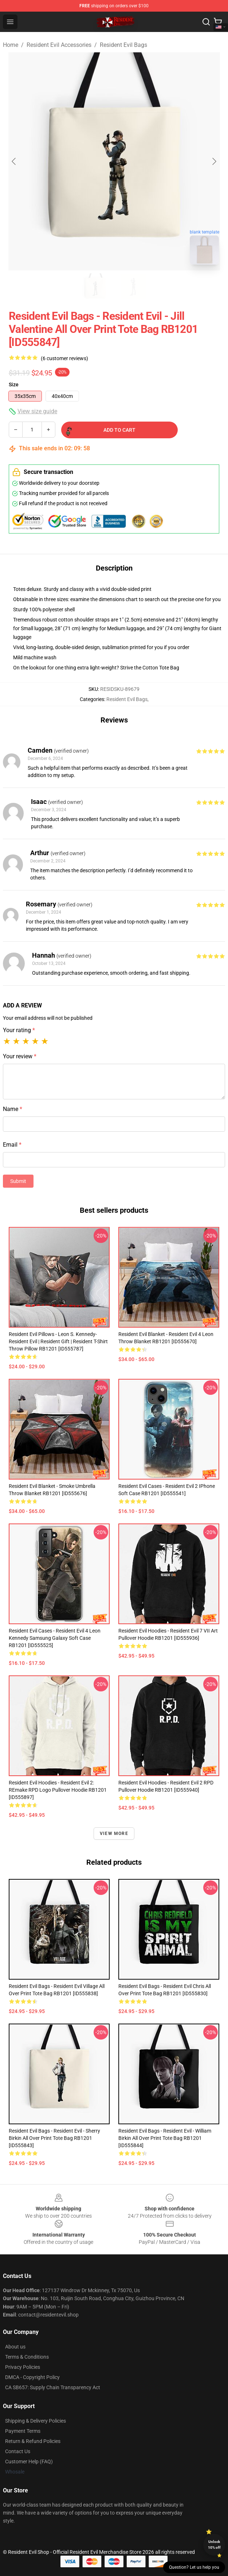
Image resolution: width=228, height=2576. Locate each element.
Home (10, 44)
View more (114, 1833)
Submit (18, 1181)
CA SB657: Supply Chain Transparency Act (52, 2387)
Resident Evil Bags (123, 44)
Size (14, 384)
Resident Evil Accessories (59, 44)
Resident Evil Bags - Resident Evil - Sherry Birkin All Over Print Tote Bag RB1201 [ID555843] (54, 2138)
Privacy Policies (22, 2367)
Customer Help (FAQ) (29, 2461)
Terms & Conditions (27, 2357)
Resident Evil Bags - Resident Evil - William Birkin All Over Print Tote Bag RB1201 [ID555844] (164, 2138)
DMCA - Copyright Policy (32, 2377)
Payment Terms (22, 2431)
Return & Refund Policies (32, 2441)
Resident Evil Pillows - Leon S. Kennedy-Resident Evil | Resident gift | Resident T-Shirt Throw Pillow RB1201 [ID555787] (58, 1341)
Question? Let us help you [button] (194, 2567)
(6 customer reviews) (64, 358)
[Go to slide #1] (95, 286)
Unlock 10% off (214, 2544)
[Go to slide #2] (132, 286)
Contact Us (17, 2451)
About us (15, 2347)
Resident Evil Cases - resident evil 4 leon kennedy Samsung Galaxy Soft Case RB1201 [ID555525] (55, 1638)
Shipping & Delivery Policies (35, 2421)
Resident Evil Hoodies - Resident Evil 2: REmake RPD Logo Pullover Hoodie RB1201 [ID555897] (58, 1790)
